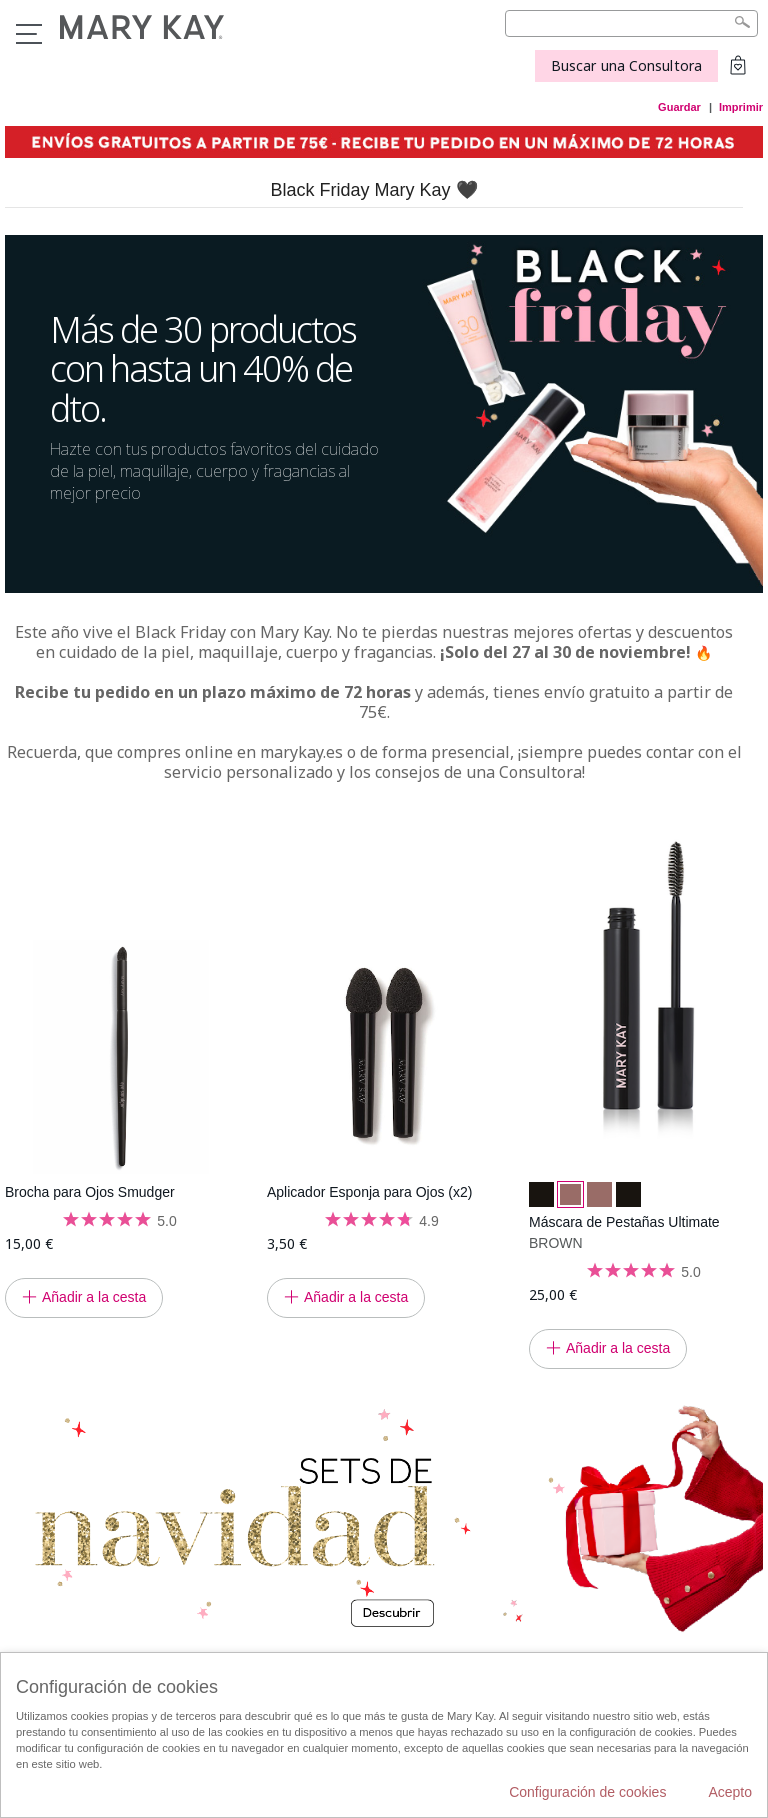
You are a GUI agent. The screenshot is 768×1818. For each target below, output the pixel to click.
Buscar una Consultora (626, 65)
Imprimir (741, 107)
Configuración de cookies (587, 1792)
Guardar (679, 107)
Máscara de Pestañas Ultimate (624, 1222)
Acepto (730, 1792)
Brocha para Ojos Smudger (90, 1192)
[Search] (631, 23)
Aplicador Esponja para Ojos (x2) (369, 1192)
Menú (29, 34)
